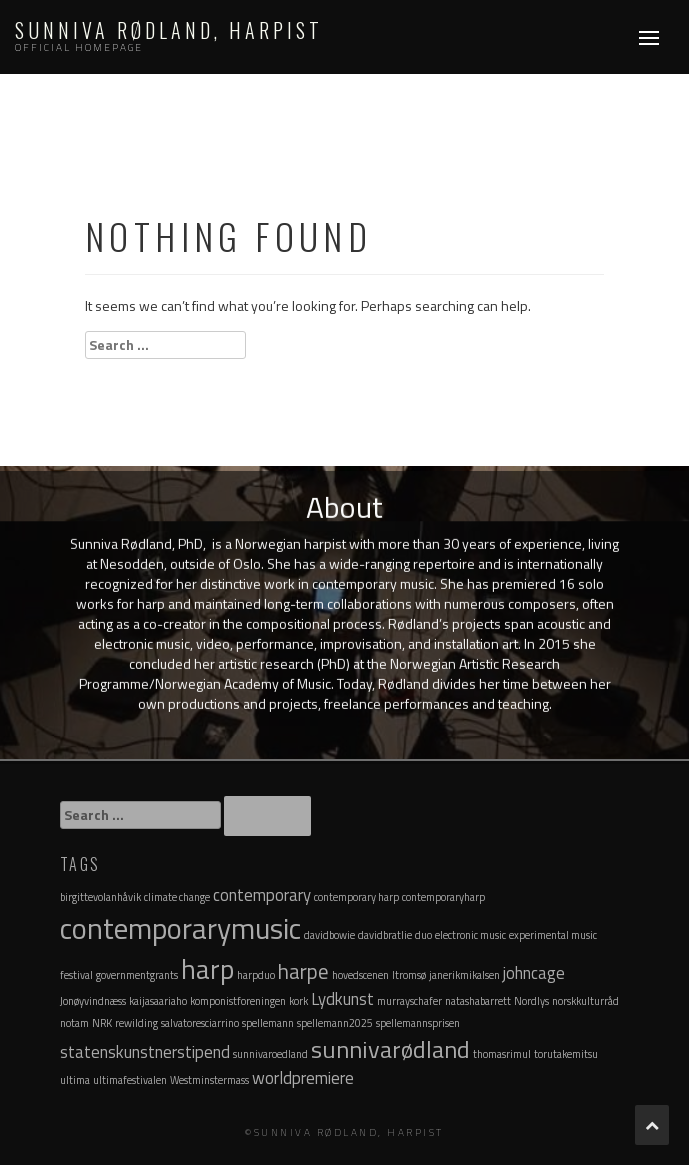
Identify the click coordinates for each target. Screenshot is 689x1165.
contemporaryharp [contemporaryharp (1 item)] (443, 897)
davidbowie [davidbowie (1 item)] (329, 935)
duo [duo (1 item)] (423, 935)
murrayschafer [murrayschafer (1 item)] (409, 1001)
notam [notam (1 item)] (74, 1023)
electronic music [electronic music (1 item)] (470, 935)
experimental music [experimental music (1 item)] (553, 935)
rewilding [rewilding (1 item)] (136, 1023)
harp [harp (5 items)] (207, 968)
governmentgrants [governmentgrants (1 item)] (137, 975)
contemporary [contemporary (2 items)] (262, 895)
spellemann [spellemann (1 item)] (268, 1023)
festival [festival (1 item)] (76, 975)
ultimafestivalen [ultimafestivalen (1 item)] (130, 1080)
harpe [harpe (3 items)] (303, 971)
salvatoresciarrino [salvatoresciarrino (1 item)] (200, 1023)
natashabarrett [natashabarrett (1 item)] (478, 1001)
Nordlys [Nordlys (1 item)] (531, 1001)
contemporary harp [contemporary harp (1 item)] (356, 897)
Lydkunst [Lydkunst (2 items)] (342, 999)
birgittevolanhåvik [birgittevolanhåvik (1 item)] (100, 897)
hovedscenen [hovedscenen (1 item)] (360, 975)
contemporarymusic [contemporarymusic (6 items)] (180, 928)
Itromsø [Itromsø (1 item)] (409, 975)
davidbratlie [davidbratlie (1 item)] (385, 935)
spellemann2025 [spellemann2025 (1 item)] (335, 1023)
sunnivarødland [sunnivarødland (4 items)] (390, 1049)
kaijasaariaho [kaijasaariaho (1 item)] (158, 1001)
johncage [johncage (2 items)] (534, 973)
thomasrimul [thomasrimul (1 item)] (502, 1054)
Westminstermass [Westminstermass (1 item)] (209, 1080)
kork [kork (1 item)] (298, 1001)
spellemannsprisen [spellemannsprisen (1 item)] (418, 1023)
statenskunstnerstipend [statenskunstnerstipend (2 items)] (145, 1052)
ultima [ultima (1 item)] (75, 1080)
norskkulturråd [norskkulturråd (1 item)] (585, 1001)
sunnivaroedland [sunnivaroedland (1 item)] (270, 1054)
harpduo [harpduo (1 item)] (256, 975)
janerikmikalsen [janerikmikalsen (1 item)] (464, 975)
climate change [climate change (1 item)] (177, 897)
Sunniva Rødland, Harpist (169, 30)
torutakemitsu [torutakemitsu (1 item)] (566, 1054)
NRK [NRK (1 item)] (102, 1023)
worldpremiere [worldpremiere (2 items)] (303, 1078)
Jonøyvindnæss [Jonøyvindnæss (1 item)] (93, 1001)
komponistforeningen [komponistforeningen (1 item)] (238, 1001)
